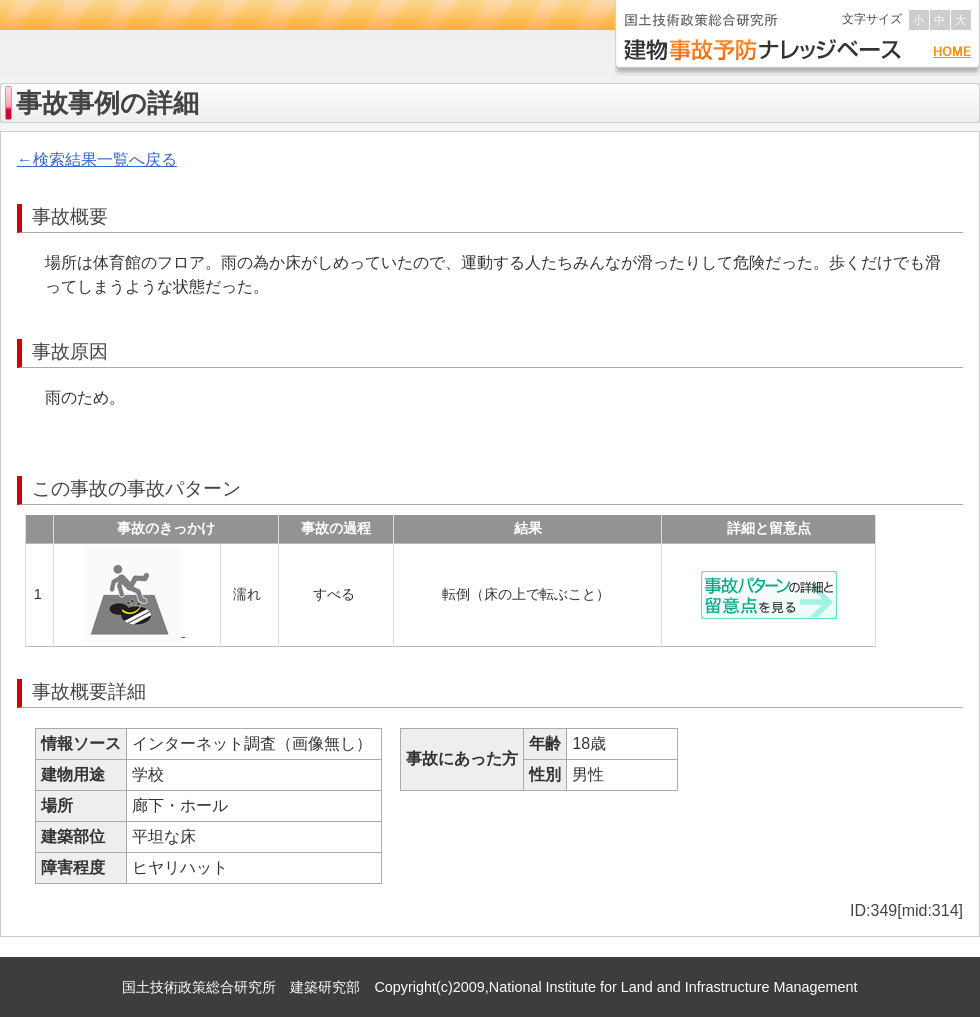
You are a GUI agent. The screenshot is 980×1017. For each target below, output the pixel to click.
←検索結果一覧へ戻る (97, 159)
